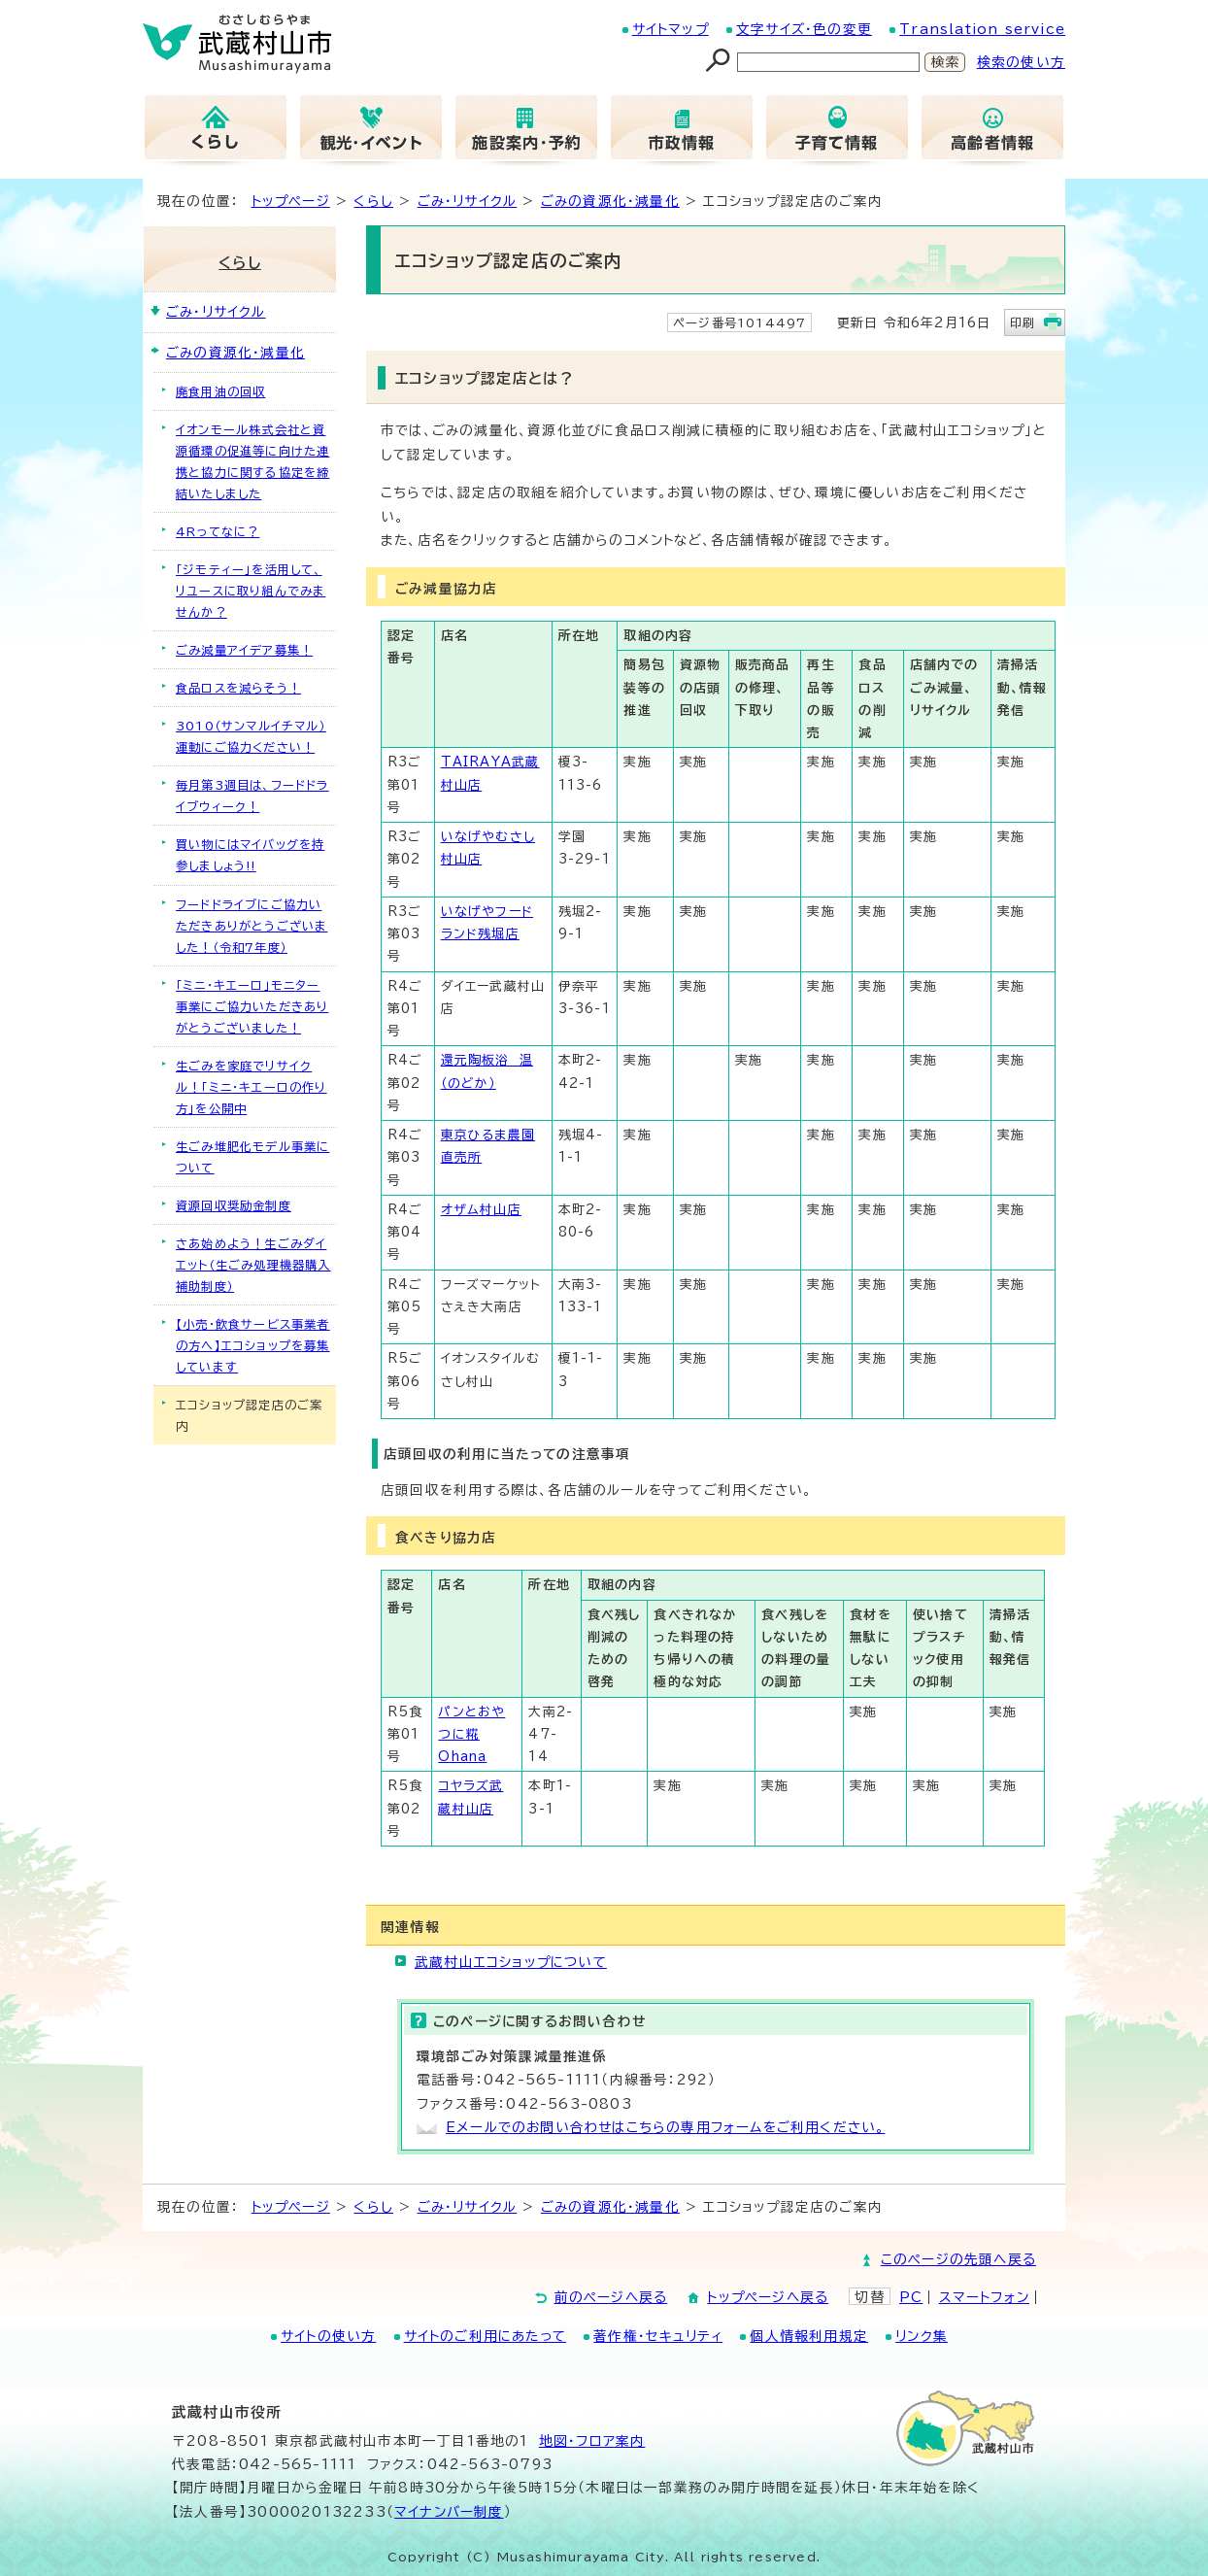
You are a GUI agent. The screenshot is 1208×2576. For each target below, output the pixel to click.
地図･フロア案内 (592, 2441)
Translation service (982, 29)
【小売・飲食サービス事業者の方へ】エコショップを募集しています (253, 1345)
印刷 (1022, 322)
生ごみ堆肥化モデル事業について (252, 1156)
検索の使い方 (1021, 62)
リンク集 (921, 2336)
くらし (373, 201)
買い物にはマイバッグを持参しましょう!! (250, 854)
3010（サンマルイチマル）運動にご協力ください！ (251, 736)
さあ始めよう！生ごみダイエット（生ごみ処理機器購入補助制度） (253, 1264)
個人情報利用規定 (809, 2336)
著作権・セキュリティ (657, 2336)
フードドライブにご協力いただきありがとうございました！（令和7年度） (251, 925)
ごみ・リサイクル (468, 201)
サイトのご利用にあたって (485, 2336)
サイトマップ (670, 29)
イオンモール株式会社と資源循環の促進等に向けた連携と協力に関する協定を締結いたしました (252, 461)
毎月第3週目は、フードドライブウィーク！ (252, 795)
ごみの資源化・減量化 (610, 201)
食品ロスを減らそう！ (238, 688)
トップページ (291, 201)
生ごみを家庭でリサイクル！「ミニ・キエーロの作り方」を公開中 (251, 1087)
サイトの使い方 (328, 2336)
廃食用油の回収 (220, 391)
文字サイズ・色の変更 (804, 29)
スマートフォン (984, 2297)
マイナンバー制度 (449, 2512)
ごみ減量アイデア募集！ (244, 650)
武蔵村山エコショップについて (511, 1962)
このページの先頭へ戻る (958, 2259)
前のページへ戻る (611, 2297)
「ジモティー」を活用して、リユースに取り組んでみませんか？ (250, 590)
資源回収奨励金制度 (233, 1205)
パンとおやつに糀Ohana (471, 1735)
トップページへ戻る (767, 2297)
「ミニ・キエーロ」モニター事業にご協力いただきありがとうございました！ (252, 1006)
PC (911, 2297)
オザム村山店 (481, 1209)
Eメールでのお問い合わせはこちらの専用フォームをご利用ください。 (665, 2127)
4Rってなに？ (217, 531)
